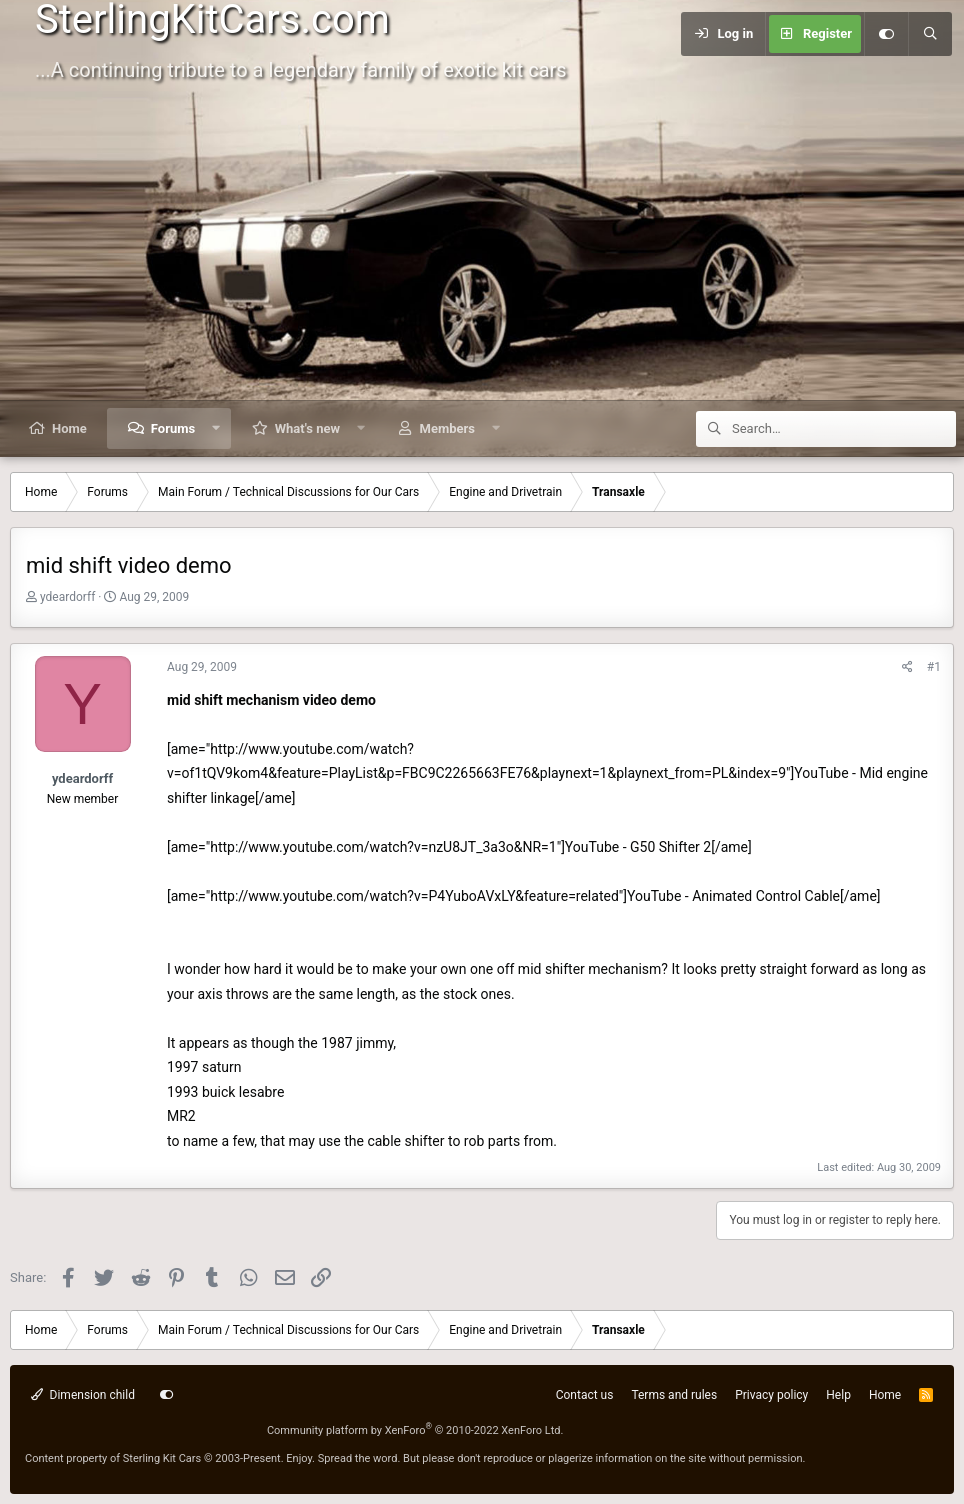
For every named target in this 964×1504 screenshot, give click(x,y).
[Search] (930, 34)
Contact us (585, 1395)
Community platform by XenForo (415, 1430)
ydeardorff (67, 597)
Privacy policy (771, 1395)
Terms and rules (674, 1395)
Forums (173, 428)
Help (838, 1395)
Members (447, 428)
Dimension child (83, 1395)
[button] (216, 428)
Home (69, 428)
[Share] (907, 667)
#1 (934, 667)
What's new (307, 428)
